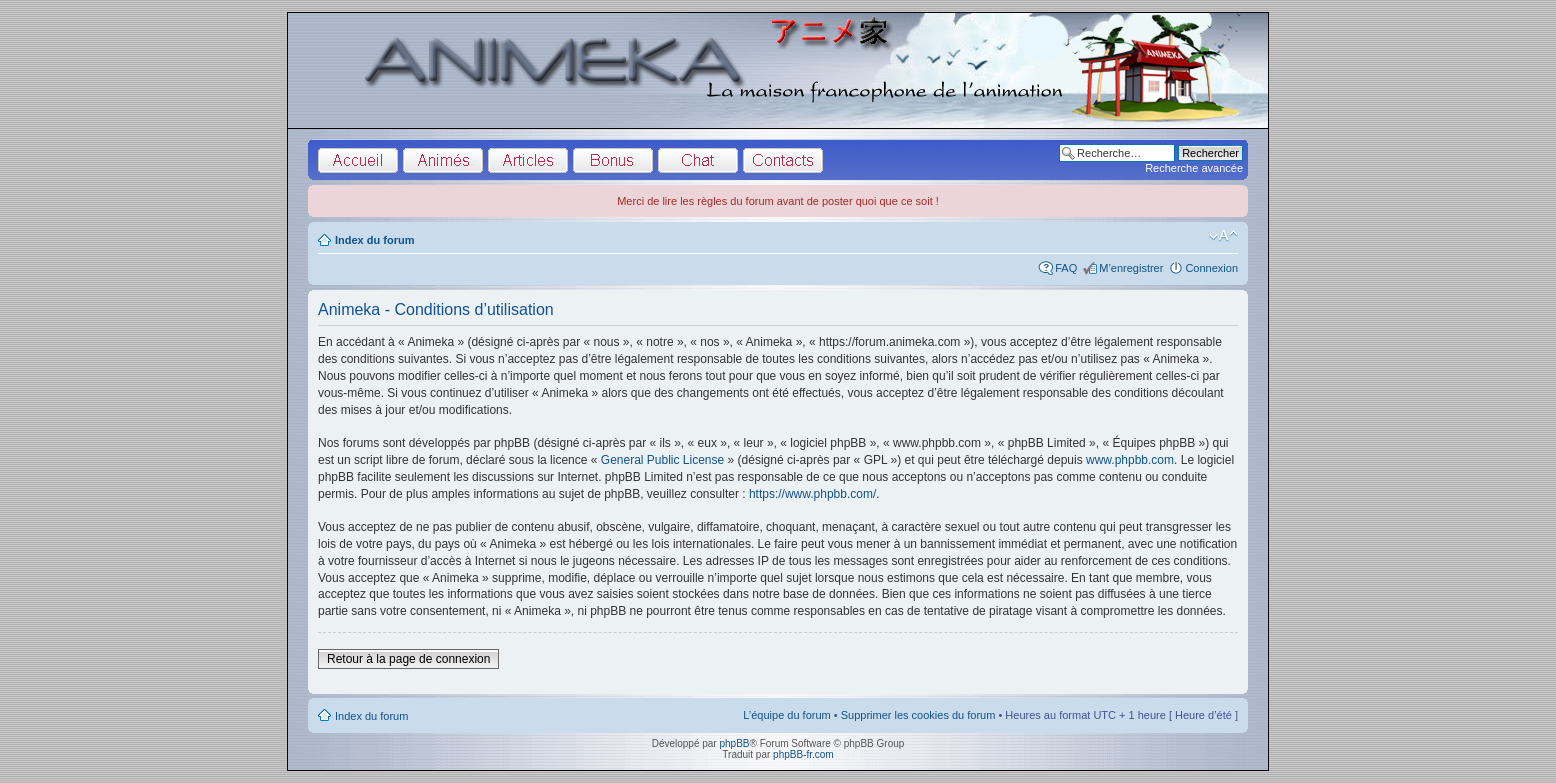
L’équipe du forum (786, 715)
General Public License (662, 460)
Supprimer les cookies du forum (918, 715)
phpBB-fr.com (803, 754)
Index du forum (374, 240)
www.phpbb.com (1130, 460)
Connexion (1211, 268)
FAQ (1066, 268)
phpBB (734, 743)
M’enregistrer (1131, 268)
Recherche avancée (1194, 168)
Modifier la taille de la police (1223, 236)
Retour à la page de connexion (408, 659)
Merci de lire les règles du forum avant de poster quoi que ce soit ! (778, 201)
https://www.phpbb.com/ (812, 494)
